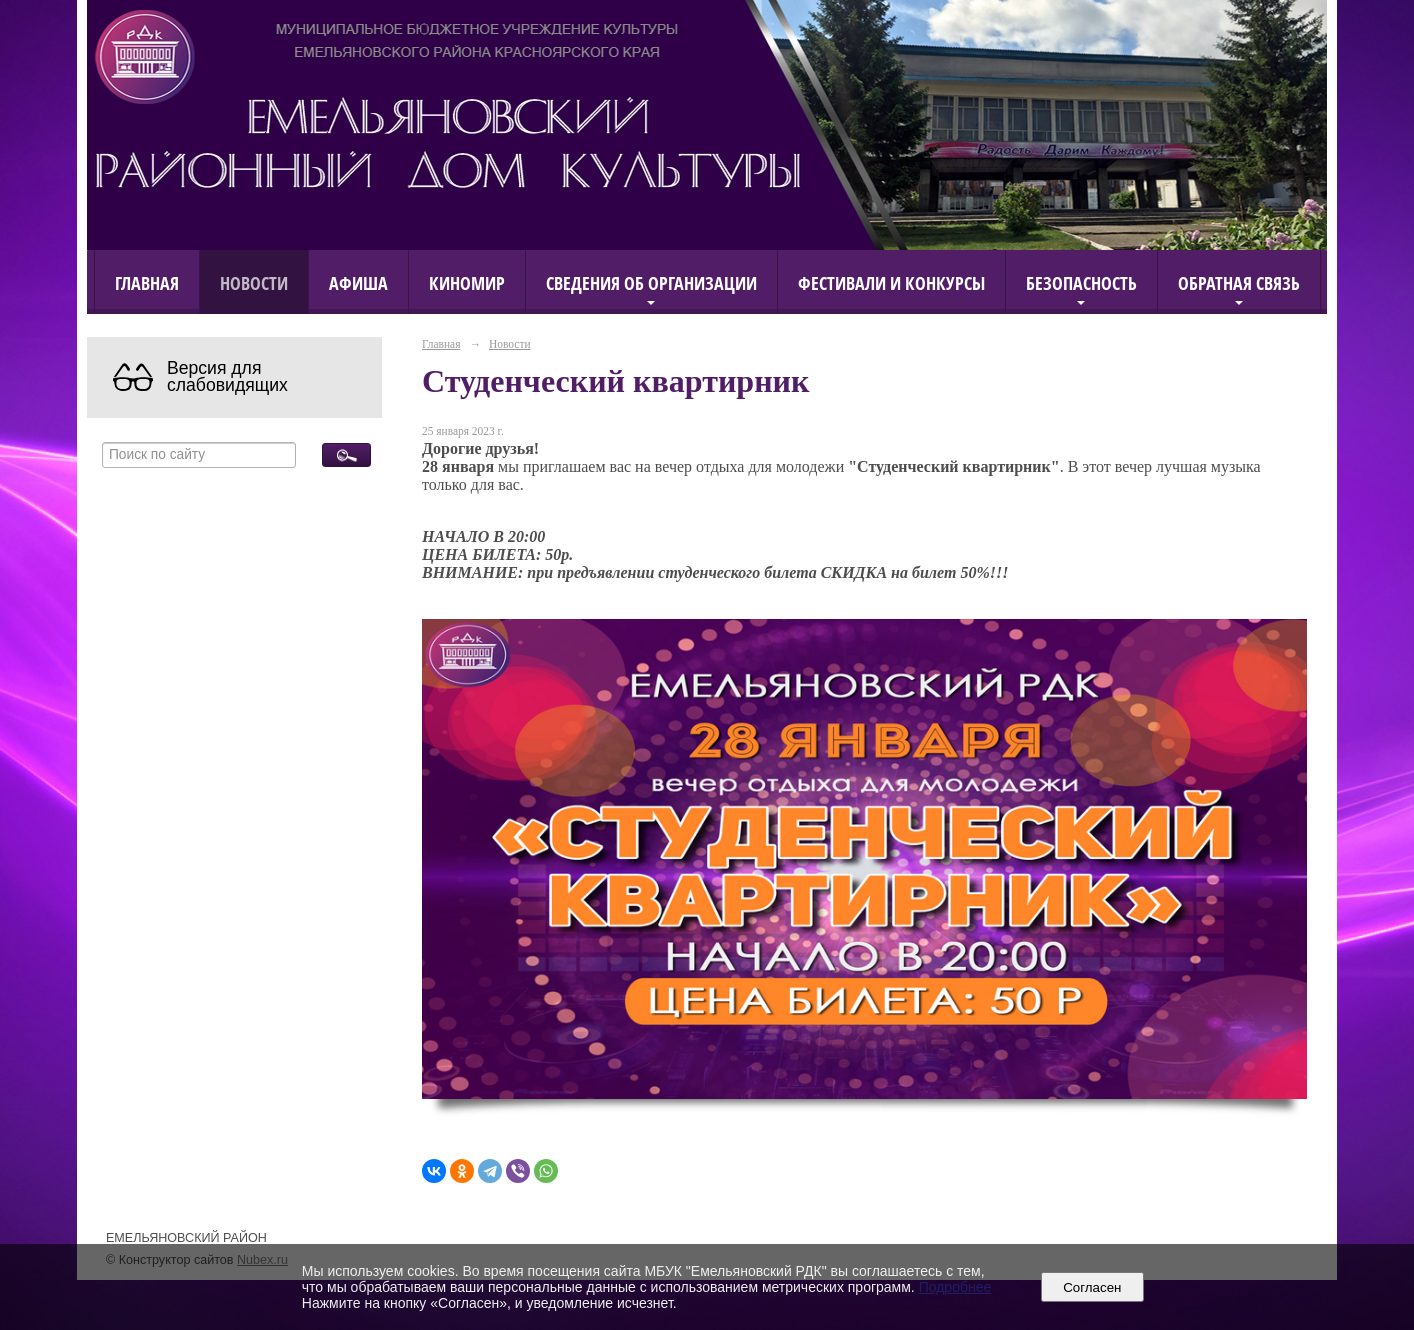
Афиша (358, 282)
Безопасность (1081, 282)
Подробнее (955, 1287)
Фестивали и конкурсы (891, 282)
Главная (147, 282)
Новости (254, 282)
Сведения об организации (651, 282)
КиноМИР (467, 282)
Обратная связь (1239, 282)
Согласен (1092, 1287)
